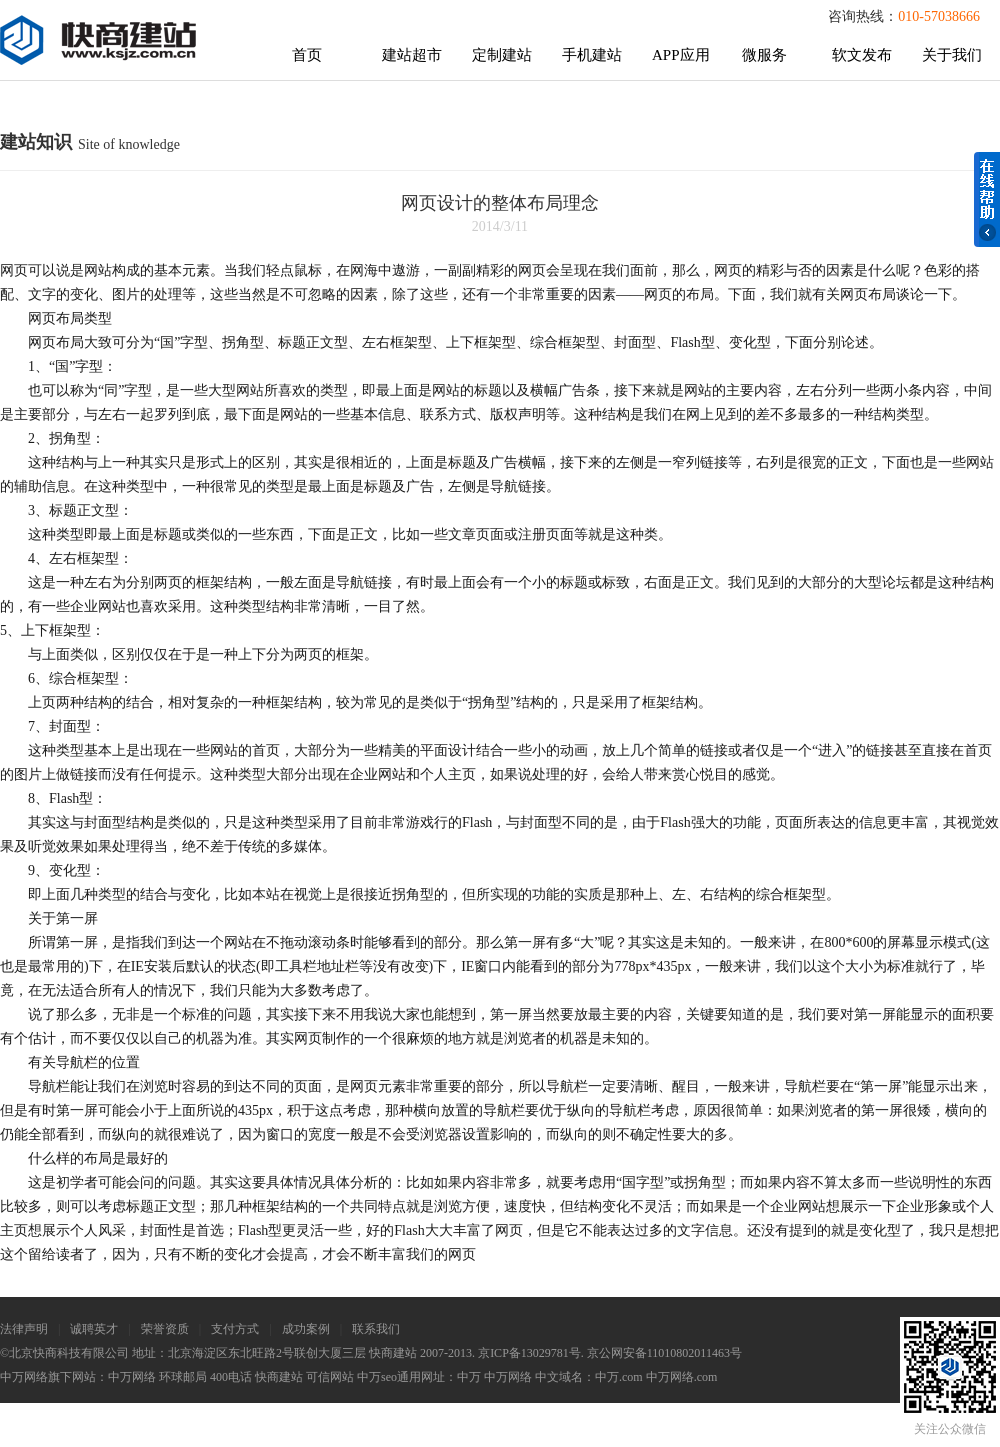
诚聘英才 (94, 1329)
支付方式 (235, 1329)
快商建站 (279, 1377)
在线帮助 (987, 199)
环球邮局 (183, 1377)
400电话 (231, 1377)
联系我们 (376, 1329)
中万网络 (132, 1377)
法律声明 (24, 1329)
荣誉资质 (165, 1329)
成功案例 (306, 1329)
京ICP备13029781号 (529, 1353)
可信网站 (330, 1377)
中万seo (377, 1377)
